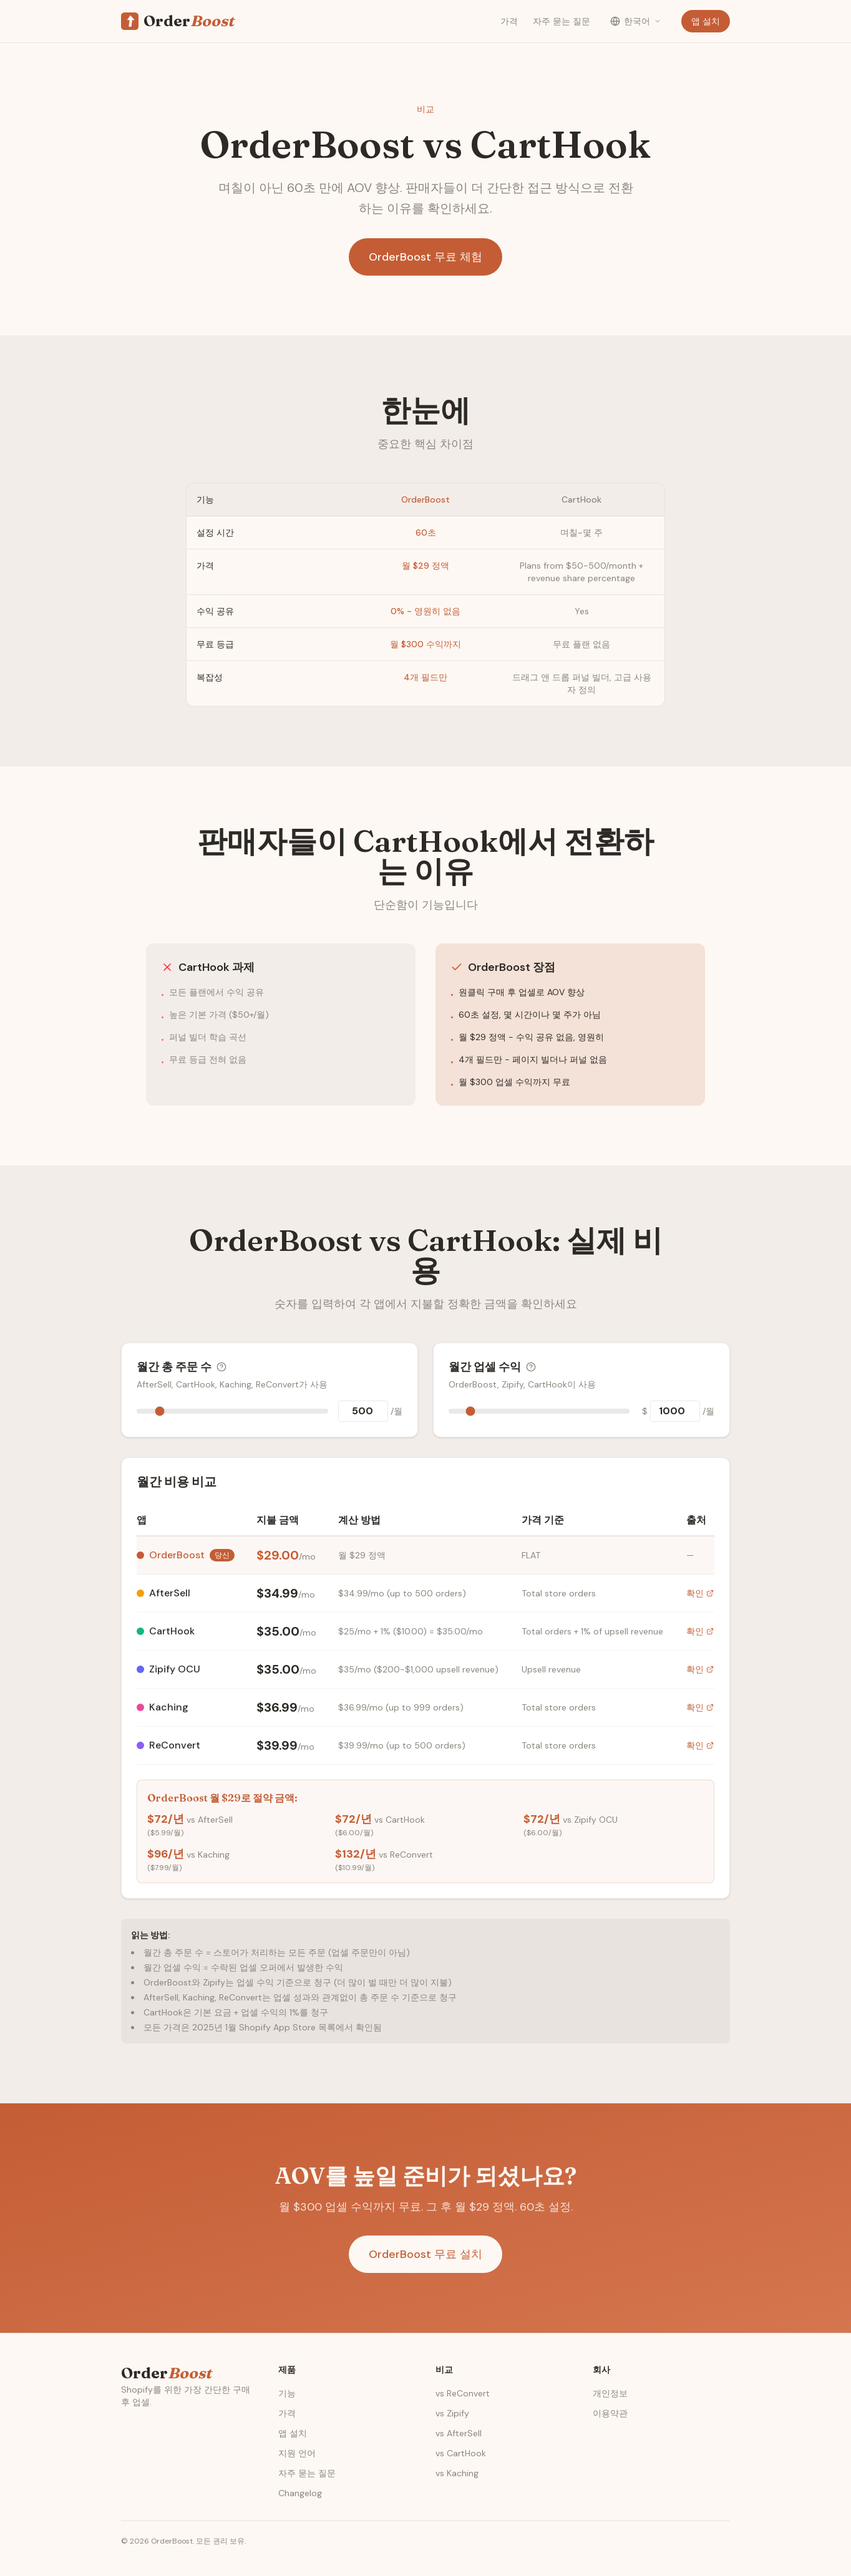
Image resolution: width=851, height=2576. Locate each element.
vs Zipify (452, 2413)
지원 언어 (297, 2453)
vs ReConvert (462, 2393)
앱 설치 (705, 21)
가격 (509, 21)
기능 (287, 2393)
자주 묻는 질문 (561, 21)
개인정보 (610, 2393)
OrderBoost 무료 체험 (425, 256)
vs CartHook (460, 2453)
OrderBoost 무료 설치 (425, 2254)
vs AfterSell (458, 2433)
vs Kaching (457, 2473)
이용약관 (610, 2413)
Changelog (300, 2493)
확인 (700, 1593)
